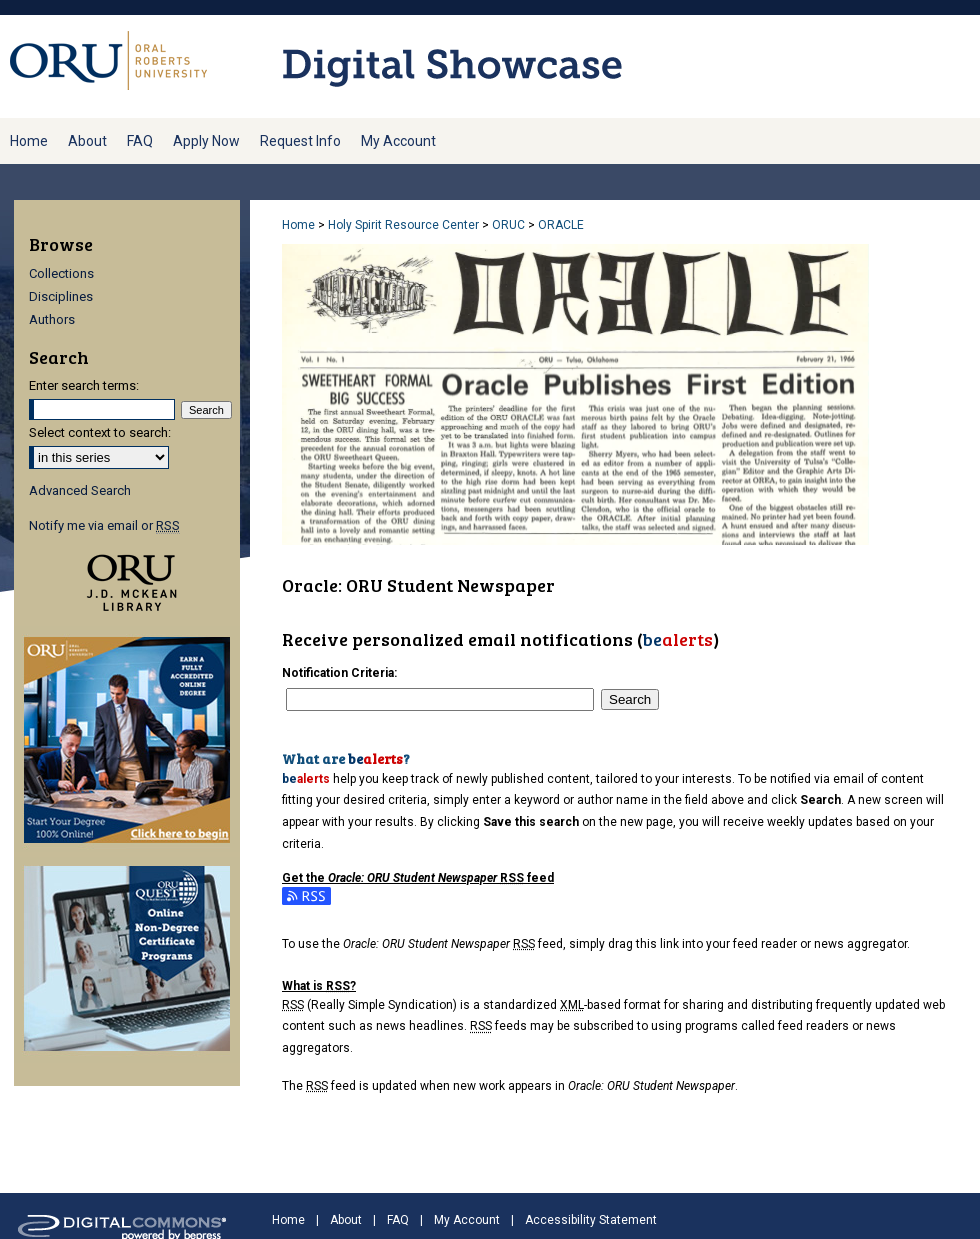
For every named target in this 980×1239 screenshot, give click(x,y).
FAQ (398, 1220)
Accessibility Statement (591, 1220)
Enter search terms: (84, 385)
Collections (61, 273)
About (346, 1220)
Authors (52, 319)
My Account (467, 1220)
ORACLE (561, 225)
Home (298, 225)
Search (630, 699)
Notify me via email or (104, 525)
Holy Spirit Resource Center (403, 225)
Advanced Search (80, 490)
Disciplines (61, 296)
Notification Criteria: (339, 673)
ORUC (508, 225)
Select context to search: (100, 432)
